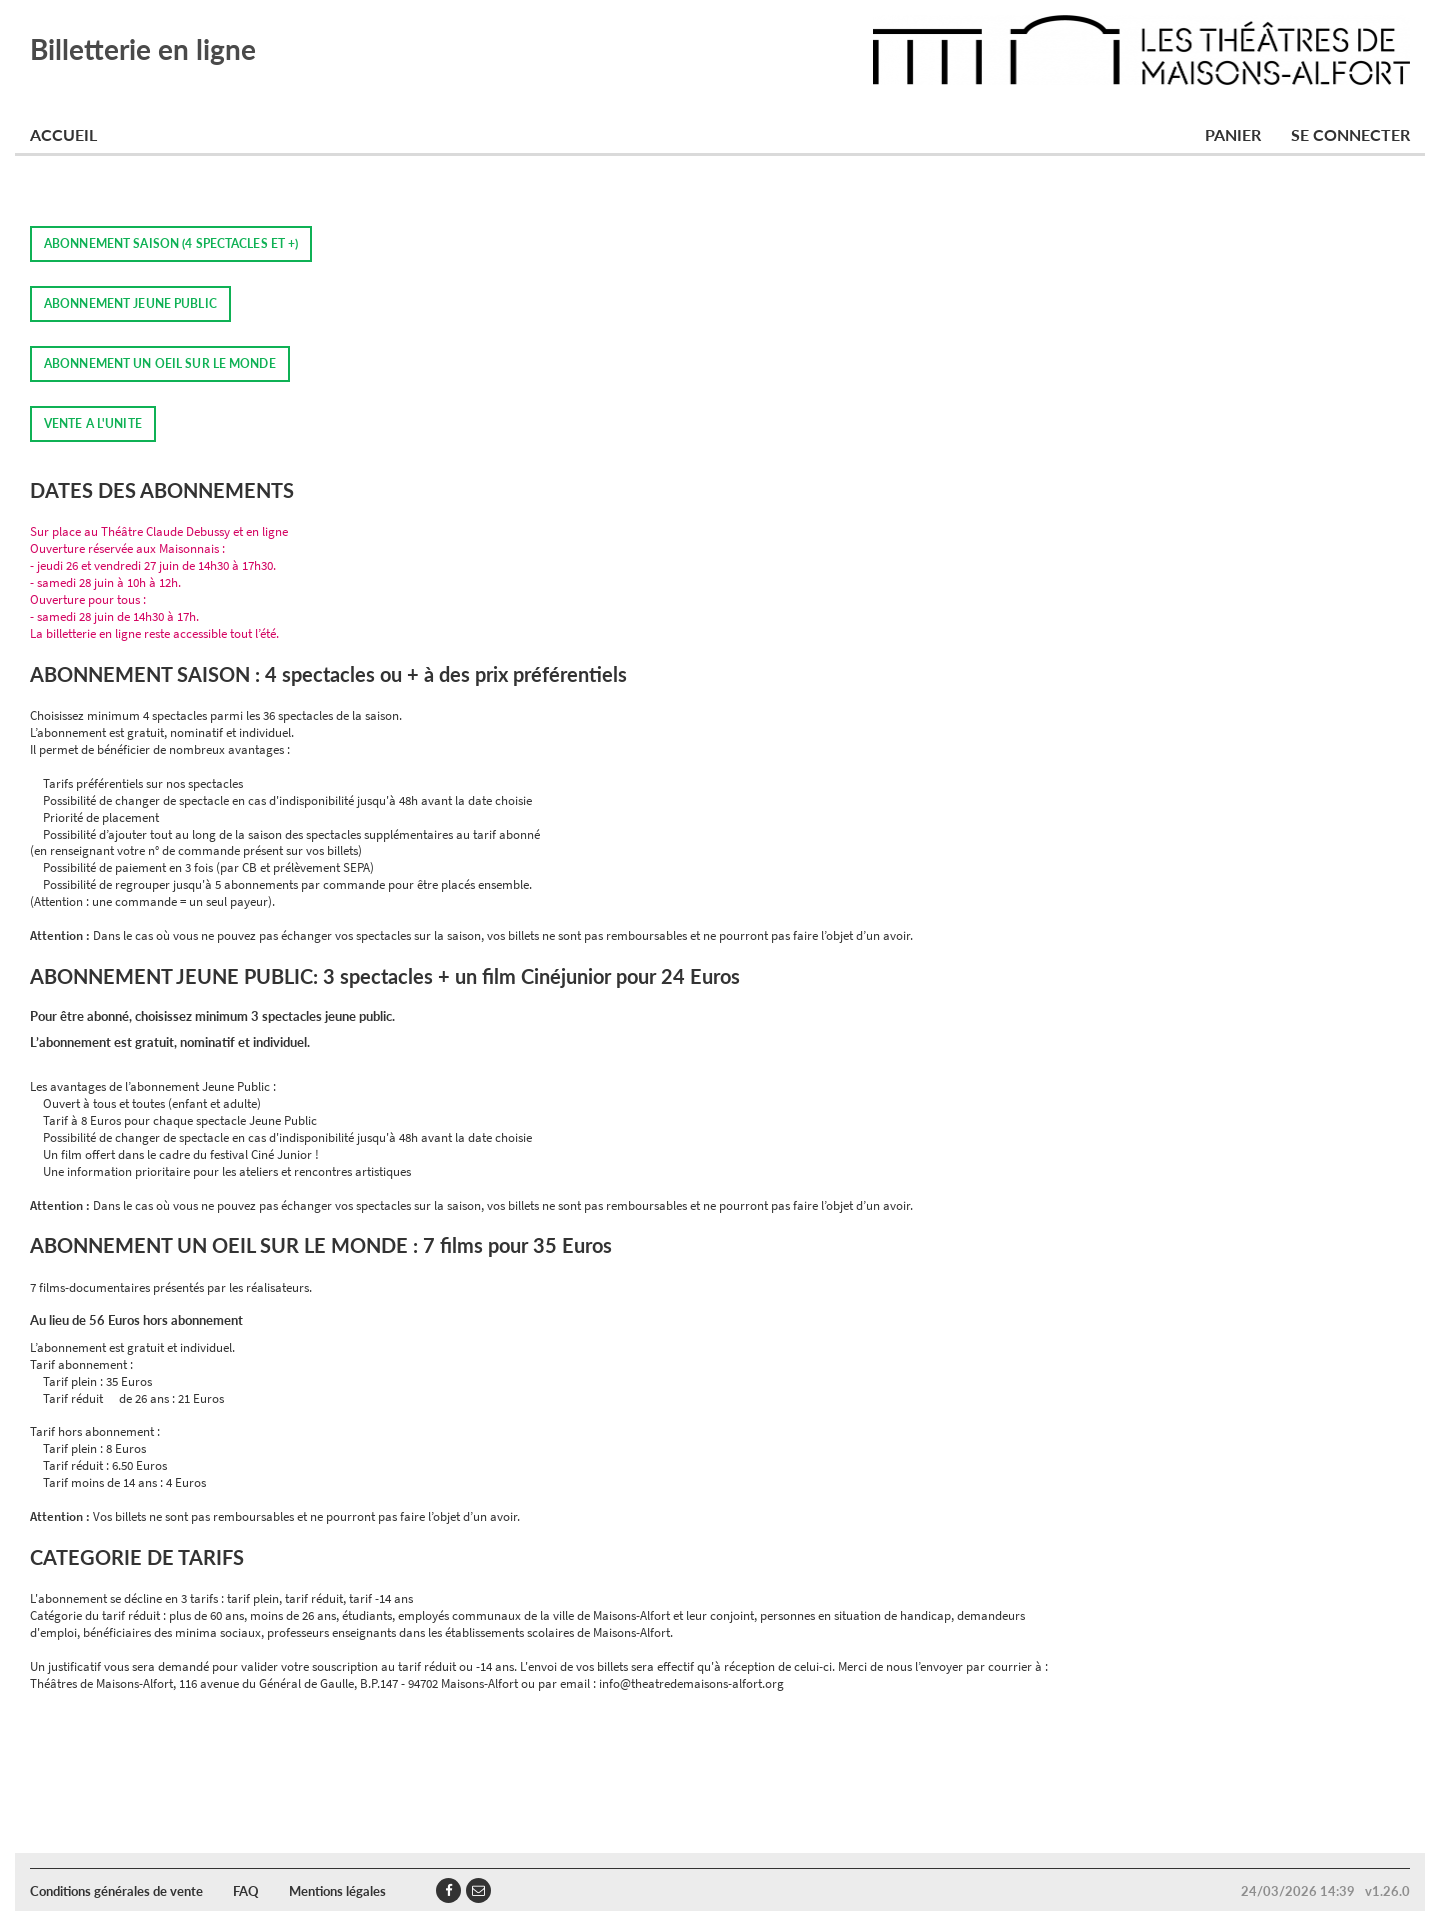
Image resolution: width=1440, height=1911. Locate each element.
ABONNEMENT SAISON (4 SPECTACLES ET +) (171, 243)
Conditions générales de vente (116, 1891)
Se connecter (1350, 134)
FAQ (246, 1891)
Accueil (63, 134)
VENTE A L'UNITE (93, 423)
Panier (1233, 134)
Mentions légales (337, 1891)
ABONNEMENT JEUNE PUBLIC (130, 303)
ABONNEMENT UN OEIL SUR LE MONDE (160, 363)
